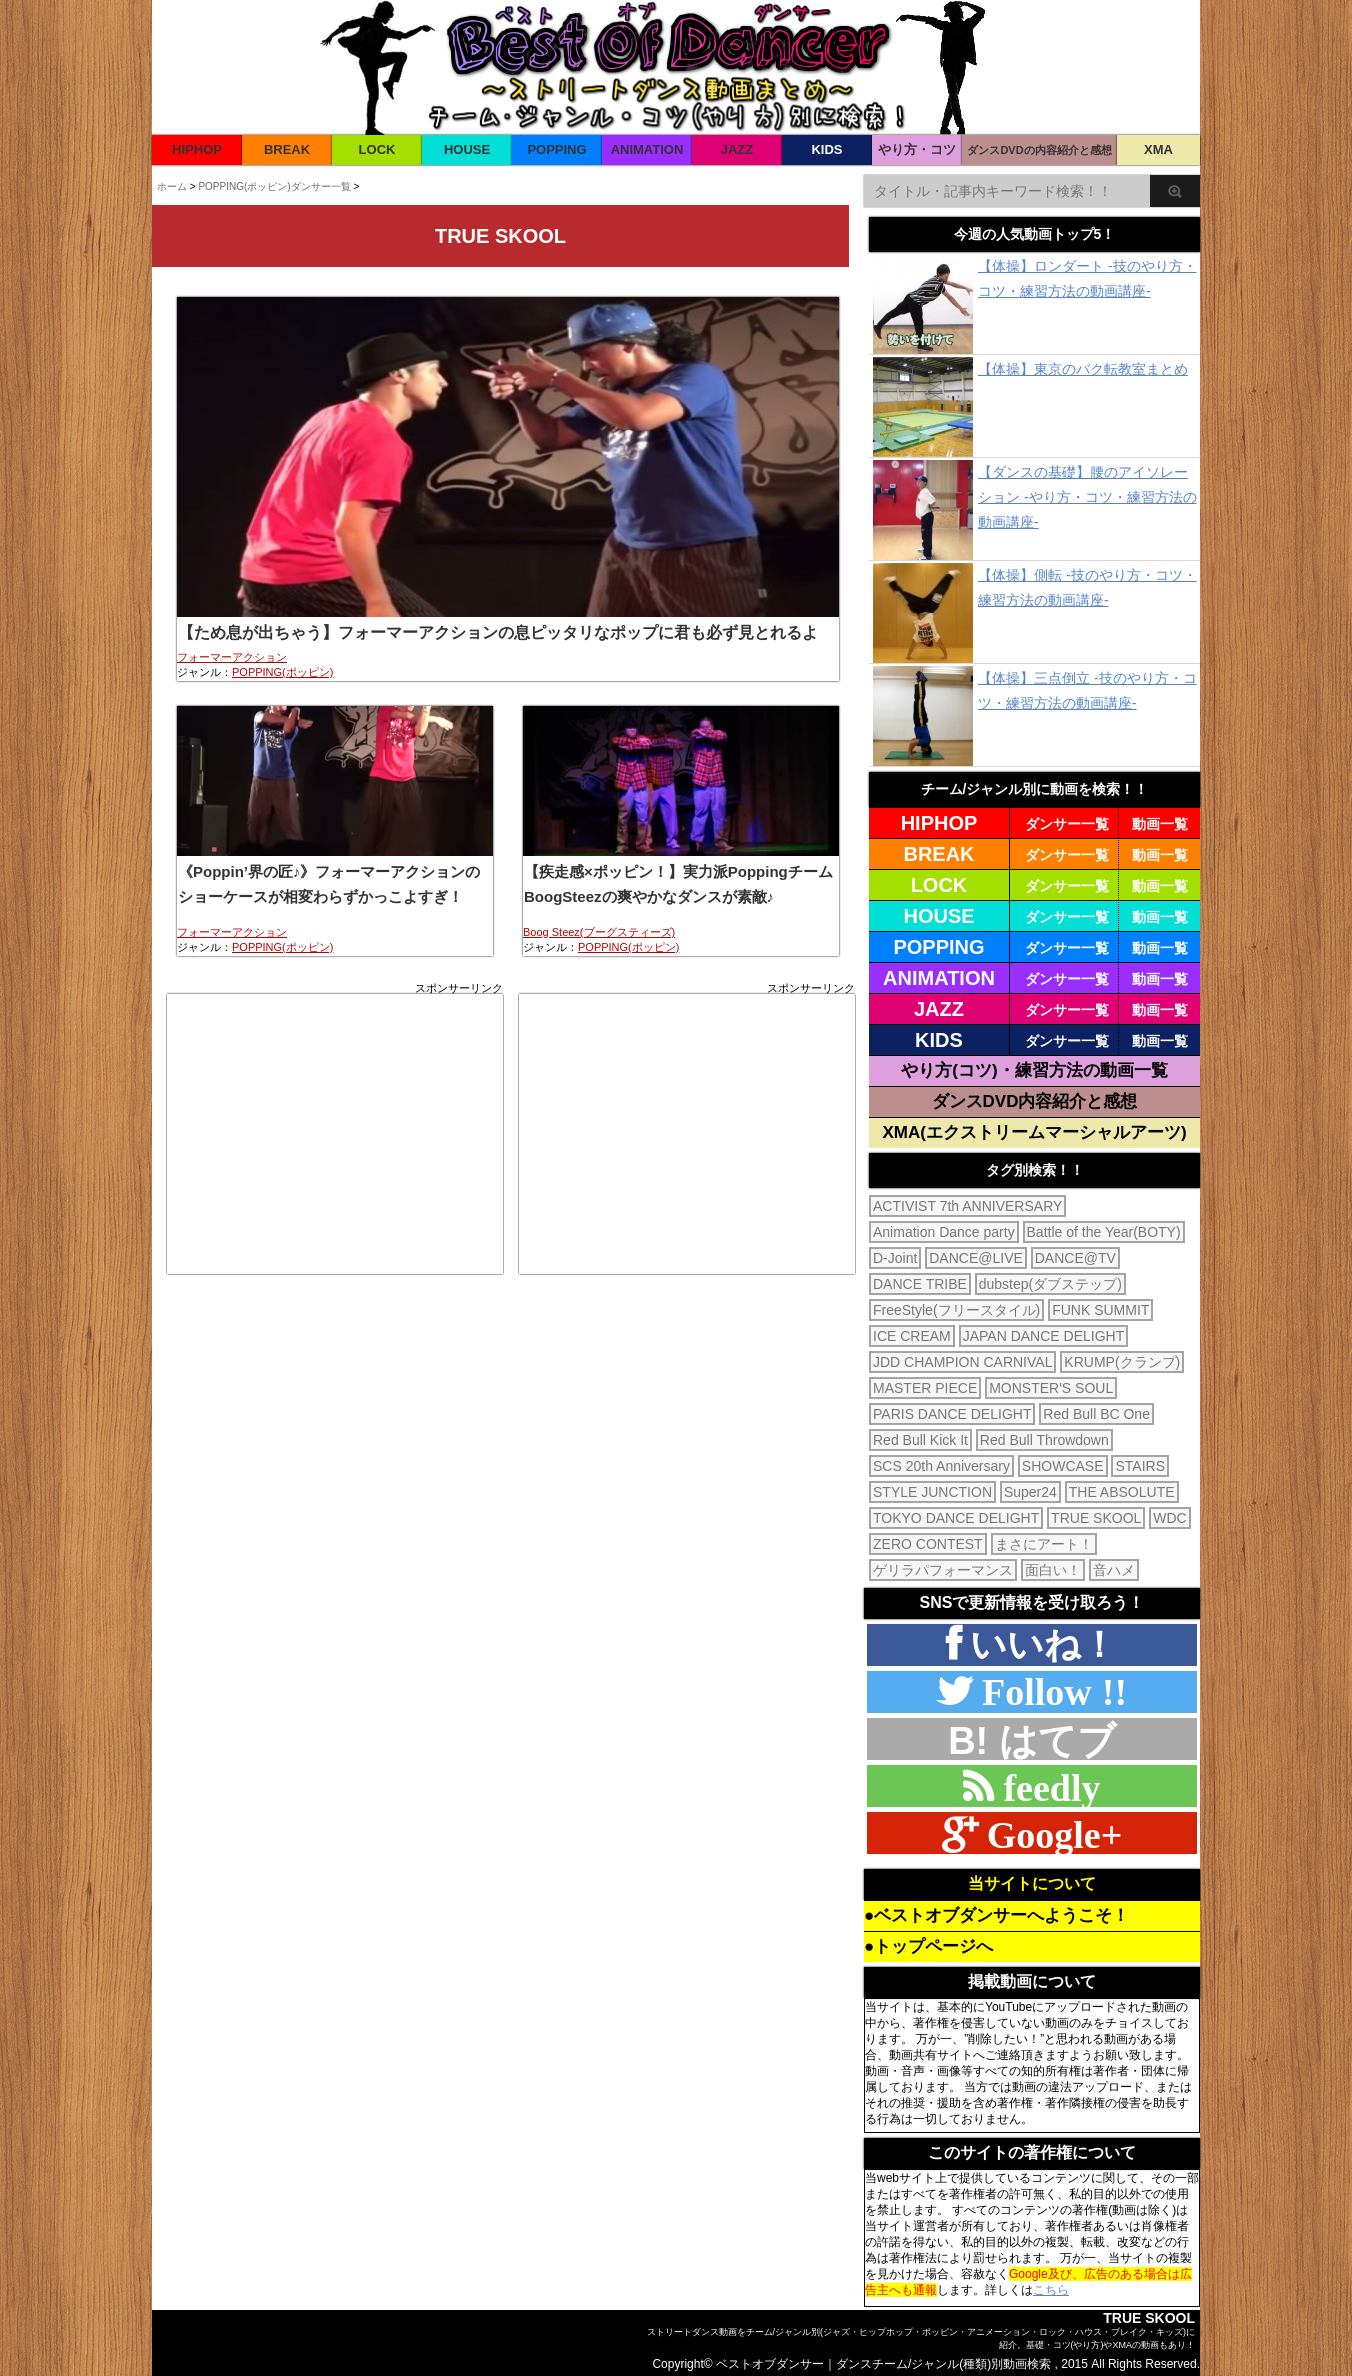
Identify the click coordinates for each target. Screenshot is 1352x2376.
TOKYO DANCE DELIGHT (956, 1518)
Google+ (1050, 1834)
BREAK (287, 149)
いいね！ (1039, 1644)
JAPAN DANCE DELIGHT (1044, 1336)
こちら (1051, 2290)
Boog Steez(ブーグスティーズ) (599, 932)
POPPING (556, 149)
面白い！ (1053, 1570)
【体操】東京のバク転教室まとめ (1083, 369)
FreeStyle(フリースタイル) (956, 1310)
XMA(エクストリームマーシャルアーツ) (1034, 1132)
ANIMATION (647, 149)
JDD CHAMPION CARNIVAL (962, 1362)
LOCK (377, 149)
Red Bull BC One (1096, 1414)
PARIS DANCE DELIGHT (952, 1414)
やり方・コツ (917, 149)
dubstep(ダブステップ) (1050, 1284)
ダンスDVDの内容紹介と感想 (1039, 150)
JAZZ (737, 149)
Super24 (1030, 1492)
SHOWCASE (1063, 1466)
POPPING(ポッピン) (282, 672)
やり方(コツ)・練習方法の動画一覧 (1034, 1070)
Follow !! (1049, 1691)
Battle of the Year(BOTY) (1104, 1232)
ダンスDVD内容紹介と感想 (1035, 1101)
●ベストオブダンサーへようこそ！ (996, 1915)
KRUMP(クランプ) (1122, 1362)
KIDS (826, 149)
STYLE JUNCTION (932, 1492)
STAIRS (1140, 1466)
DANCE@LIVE (976, 1258)
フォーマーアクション (232, 657)
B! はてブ (1032, 1741)
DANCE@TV (1075, 1258)
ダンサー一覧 (1067, 824)
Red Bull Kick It (920, 1440)
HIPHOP (197, 149)
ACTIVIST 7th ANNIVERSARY (967, 1206)
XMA (1158, 149)
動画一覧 (1160, 824)
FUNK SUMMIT (1100, 1310)
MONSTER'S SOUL (1051, 1388)
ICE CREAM (912, 1336)
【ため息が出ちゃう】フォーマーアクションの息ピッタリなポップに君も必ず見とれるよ (498, 632)
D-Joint (895, 1258)
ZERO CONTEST (928, 1544)
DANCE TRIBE (920, 1284)
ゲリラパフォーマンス (943, 1570)
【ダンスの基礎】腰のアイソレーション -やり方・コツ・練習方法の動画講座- (1087, 497)
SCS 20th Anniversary (941, 1466)
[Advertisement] (335, 1134)
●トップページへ (928, 1946)
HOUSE (467, 149)
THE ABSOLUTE (1122, 1492)
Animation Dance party (944, 1232)
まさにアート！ (1044, 1544)
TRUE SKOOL (1096, 1518)
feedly (1046, 1787)
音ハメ (1114, 1570)
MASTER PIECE (925, 1388)
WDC (1169, 1518)
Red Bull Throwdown (1044, 1440)
